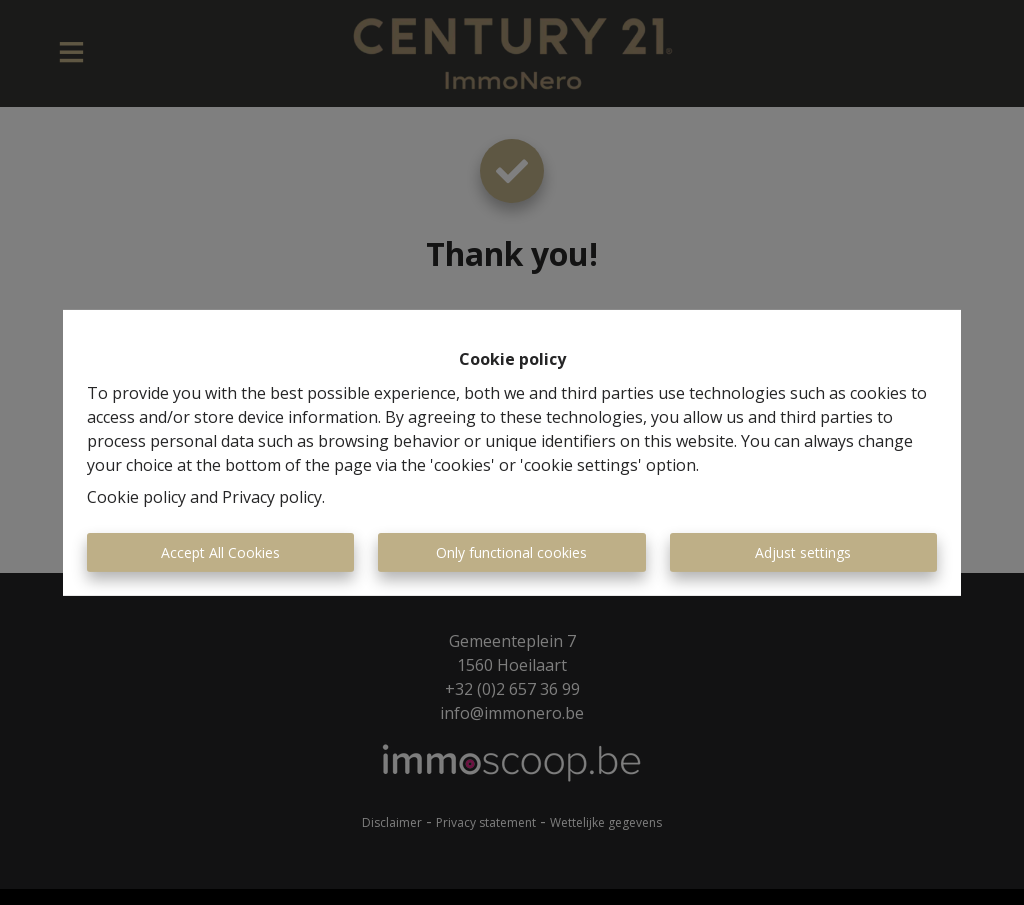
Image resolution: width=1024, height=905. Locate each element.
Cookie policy (136, 497)
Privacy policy (272, 497)
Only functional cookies (511, 552)
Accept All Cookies (220, 552)
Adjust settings (803, 552)
